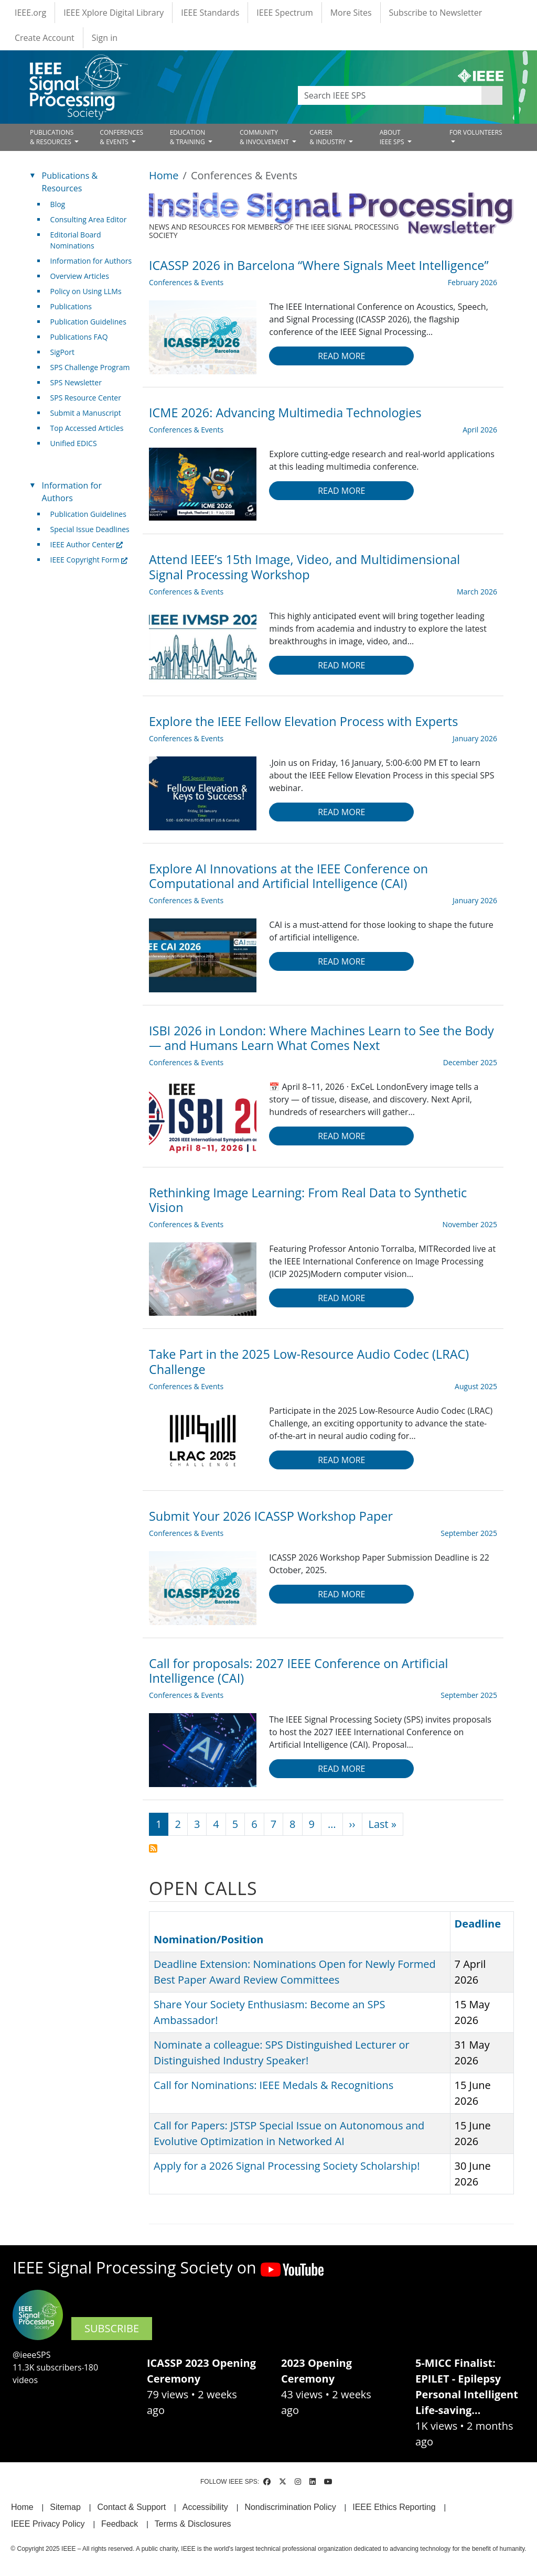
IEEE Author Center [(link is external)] (86, 544)
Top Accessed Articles (87, 428)
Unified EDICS (73, 443)
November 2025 (469, 1224)
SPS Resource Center (85, 398)
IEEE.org (30, 12)
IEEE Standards (210, 12)
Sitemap (65, 2507)
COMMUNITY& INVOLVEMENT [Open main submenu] (265, 137)
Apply (491, 95)
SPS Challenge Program (90, 367)
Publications (71, 306)
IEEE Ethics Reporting (393, 2507)
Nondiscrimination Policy (290, 2507)
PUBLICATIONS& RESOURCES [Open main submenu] (51, 137)
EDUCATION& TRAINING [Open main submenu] (188, 137)
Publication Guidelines (88, 322)
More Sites (351, 12)
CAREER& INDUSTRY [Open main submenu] (328, 137)
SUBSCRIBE (111, 2328)
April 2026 (480, 430)
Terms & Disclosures (193, 2523)
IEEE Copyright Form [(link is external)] (88, 560)
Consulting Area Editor (88, 219)
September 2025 (469, 1533)
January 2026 (475, 738)
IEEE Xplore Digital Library (113, 12)
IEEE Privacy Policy (47, 2523)
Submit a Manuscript (85, 413)
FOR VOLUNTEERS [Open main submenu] (475, 132)
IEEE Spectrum (284, 12)
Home (164, 175)
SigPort (62, 352)
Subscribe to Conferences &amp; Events (153, 1848)
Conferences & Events (186, 282)
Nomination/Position (208, 1939)
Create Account (44, 38)
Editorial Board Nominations (75, 240)
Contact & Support (131, 2507)
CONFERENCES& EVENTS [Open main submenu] (121, 137)
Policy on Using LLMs (86, 291)
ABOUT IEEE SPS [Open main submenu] (393, 137)
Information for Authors (91, 261)
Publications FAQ (79, 337)
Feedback (119, 2523)
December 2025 (470, 1062)
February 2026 (472, 282)
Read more (341, 356)
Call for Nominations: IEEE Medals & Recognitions (273, 2085)
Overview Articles (79, 276)
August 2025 (476, 1386)
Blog (58, 204)
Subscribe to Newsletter (435, 12)
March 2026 (477, 592)
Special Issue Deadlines (90, 529)
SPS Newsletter (76, 382)
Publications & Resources (70, 182)
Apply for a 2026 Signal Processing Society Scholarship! (287, 2166)
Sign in (104, 38)
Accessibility (205, 2507)
